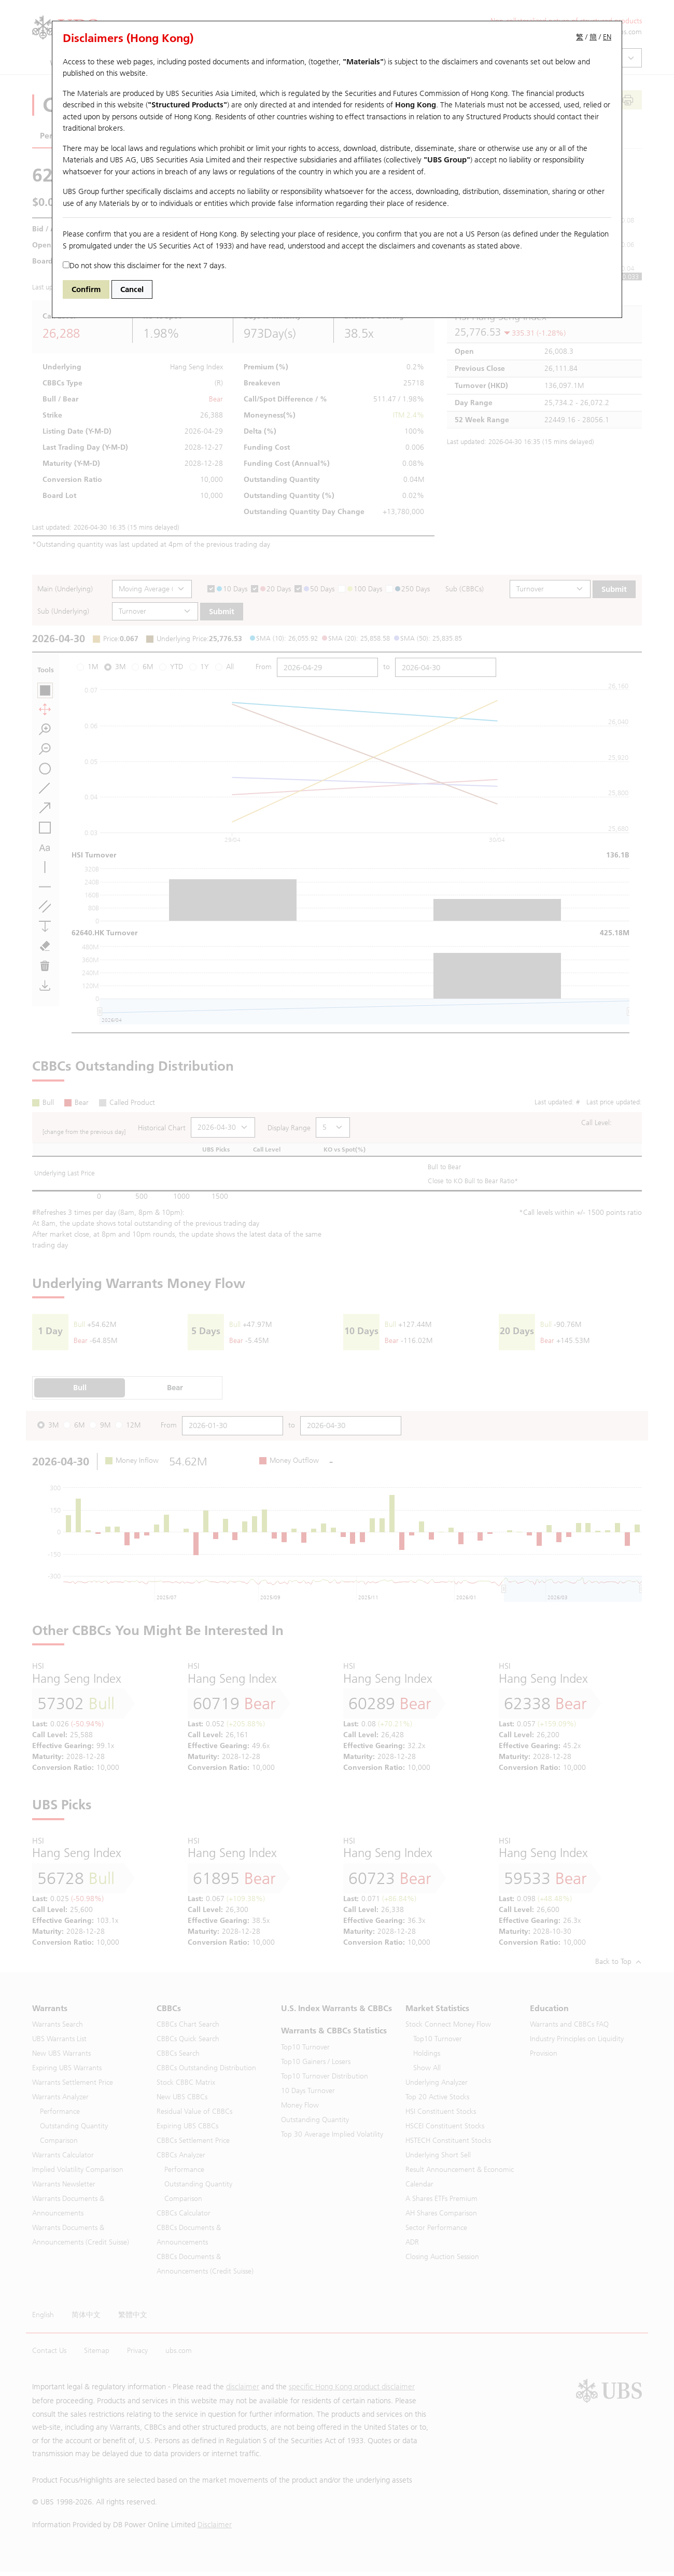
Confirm (86, 289)
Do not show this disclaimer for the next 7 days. (145, 265)
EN (607, 37)
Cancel (132, 289)
